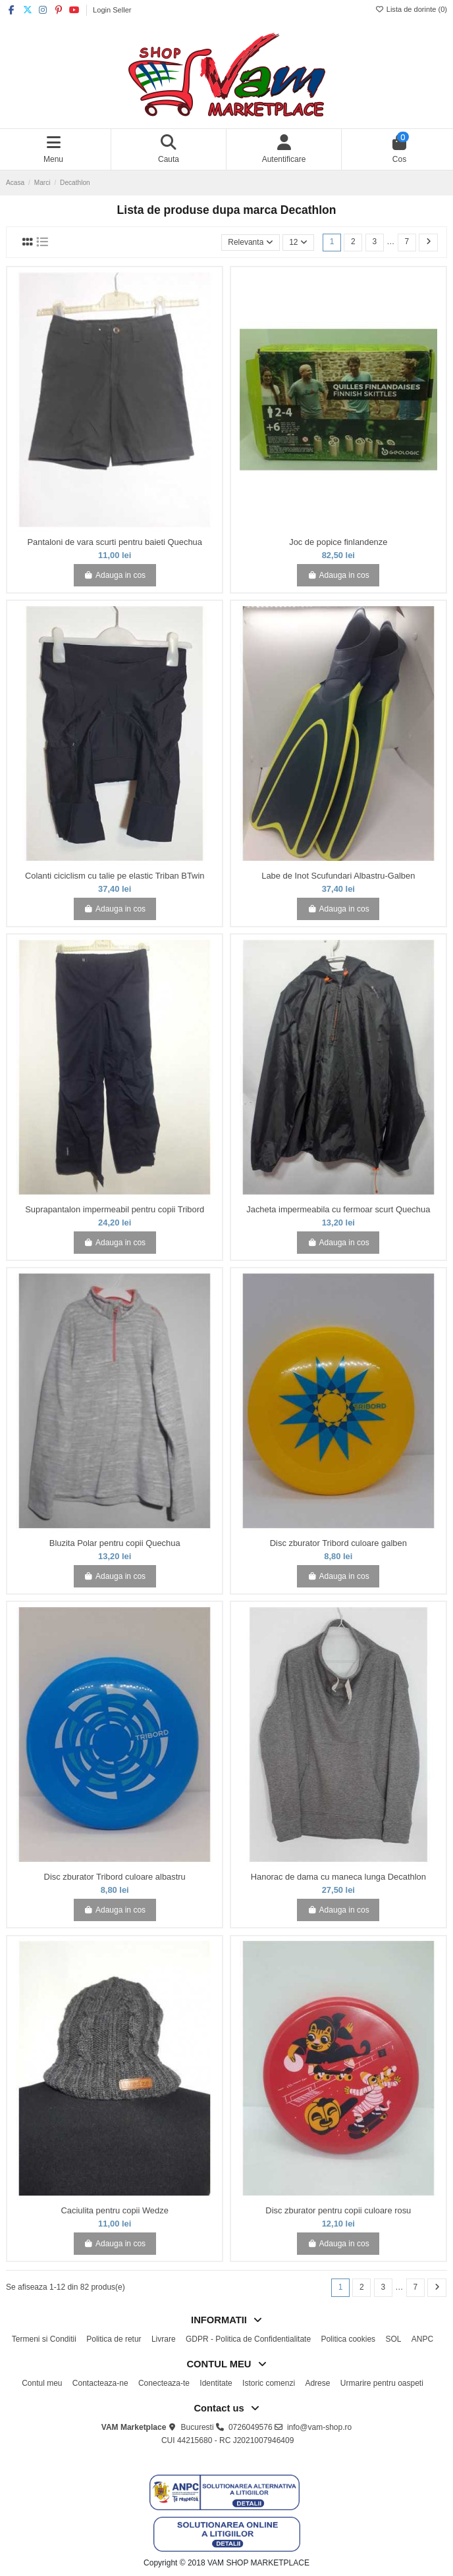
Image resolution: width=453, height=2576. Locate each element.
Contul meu (42, 2383)
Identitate (216, 2383)
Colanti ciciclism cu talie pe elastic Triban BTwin (115, 876)
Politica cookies (348, 2339)
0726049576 (250, 2427)
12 (298, 242)
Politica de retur (113, 2339)
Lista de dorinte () (411, 9)
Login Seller (112, 10)
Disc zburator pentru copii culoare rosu (338, 2210)
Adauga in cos (115, 575)
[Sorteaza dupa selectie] (250, 242)
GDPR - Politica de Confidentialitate (248, 2339)
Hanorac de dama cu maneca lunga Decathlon (338, 1877)
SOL (393, 2339)
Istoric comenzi (268, 2383)
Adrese (317, 2383)
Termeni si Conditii (44, 2339)
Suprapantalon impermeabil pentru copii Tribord (114, 1209)
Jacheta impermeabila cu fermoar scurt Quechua (338, 1209)
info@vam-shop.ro (319, 2427)
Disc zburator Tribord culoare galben (338, 1543)
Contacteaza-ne (100, 2383)
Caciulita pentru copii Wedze (115, 2210)
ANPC (422, 2339)
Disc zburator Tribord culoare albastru (115, 1877)
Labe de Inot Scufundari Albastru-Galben (338, 876)
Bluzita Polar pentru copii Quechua (114, 1543)
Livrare (163, 2339)
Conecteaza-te (164, 2383)
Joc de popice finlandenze (338, 542)
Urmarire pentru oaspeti (381, 2383)
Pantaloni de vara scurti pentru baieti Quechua (114, 542)
